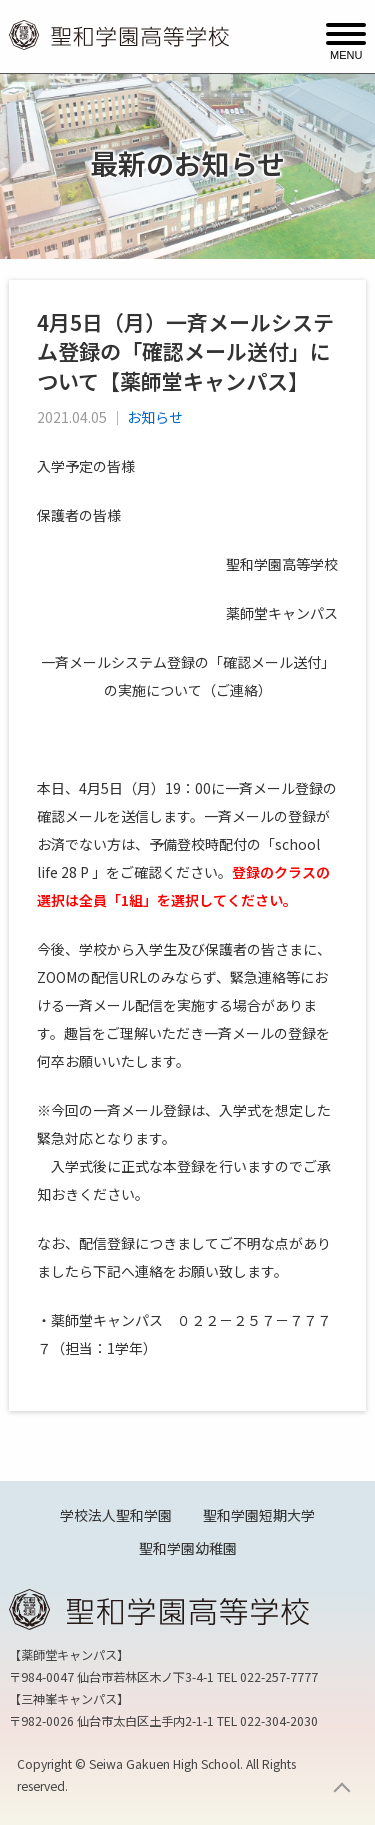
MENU (346, 54)
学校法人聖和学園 (116, 1515)
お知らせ (155, 417)
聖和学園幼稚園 (188, 1548)
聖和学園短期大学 (259, 1515)
